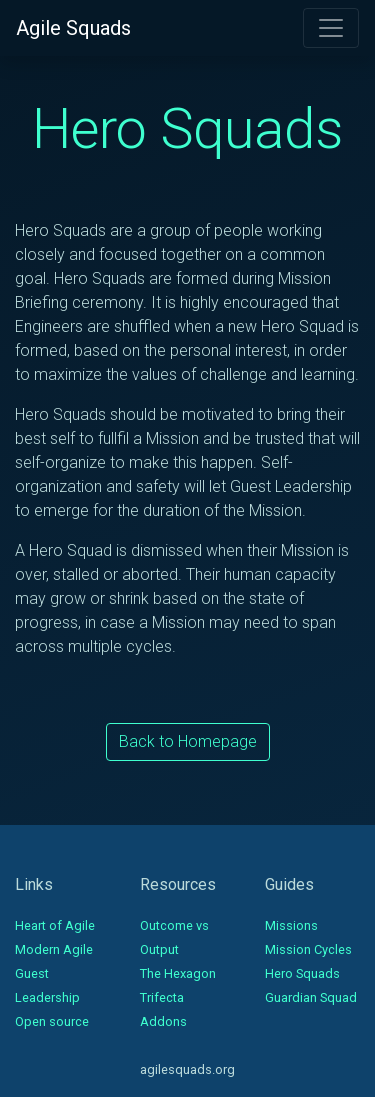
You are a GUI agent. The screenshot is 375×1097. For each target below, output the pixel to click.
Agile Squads (73, 28)
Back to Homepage (188, 741)
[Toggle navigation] (331, 28)
